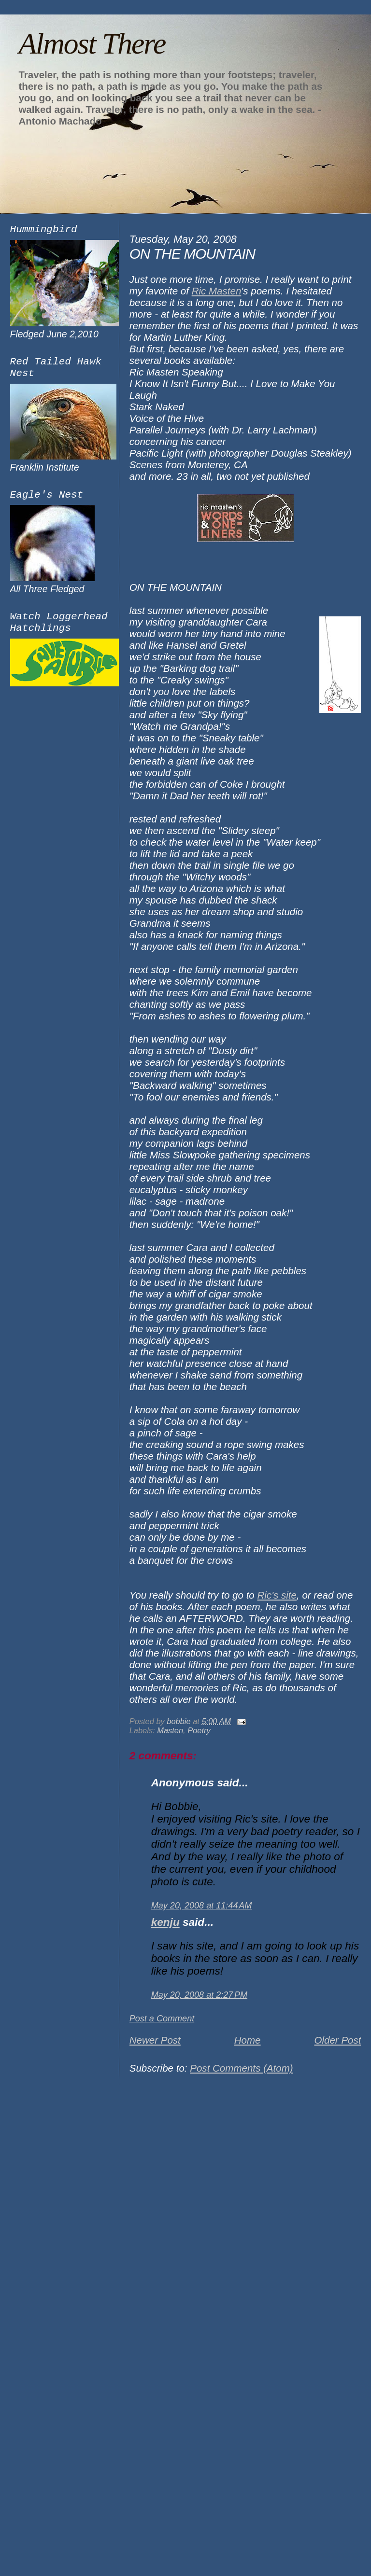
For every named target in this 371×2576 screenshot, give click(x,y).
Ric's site (277, 1595)
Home (247, 2040)
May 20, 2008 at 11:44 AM (201, 1905)
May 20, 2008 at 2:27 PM (199, 1995)
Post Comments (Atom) (241, 2068)
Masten (170, 1730)
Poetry (198, 1730)
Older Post (337, 2040)
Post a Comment (162, 2018)
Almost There (91, 43)
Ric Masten (217, 290)
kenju (165, 1922)
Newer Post (155, 2040)
